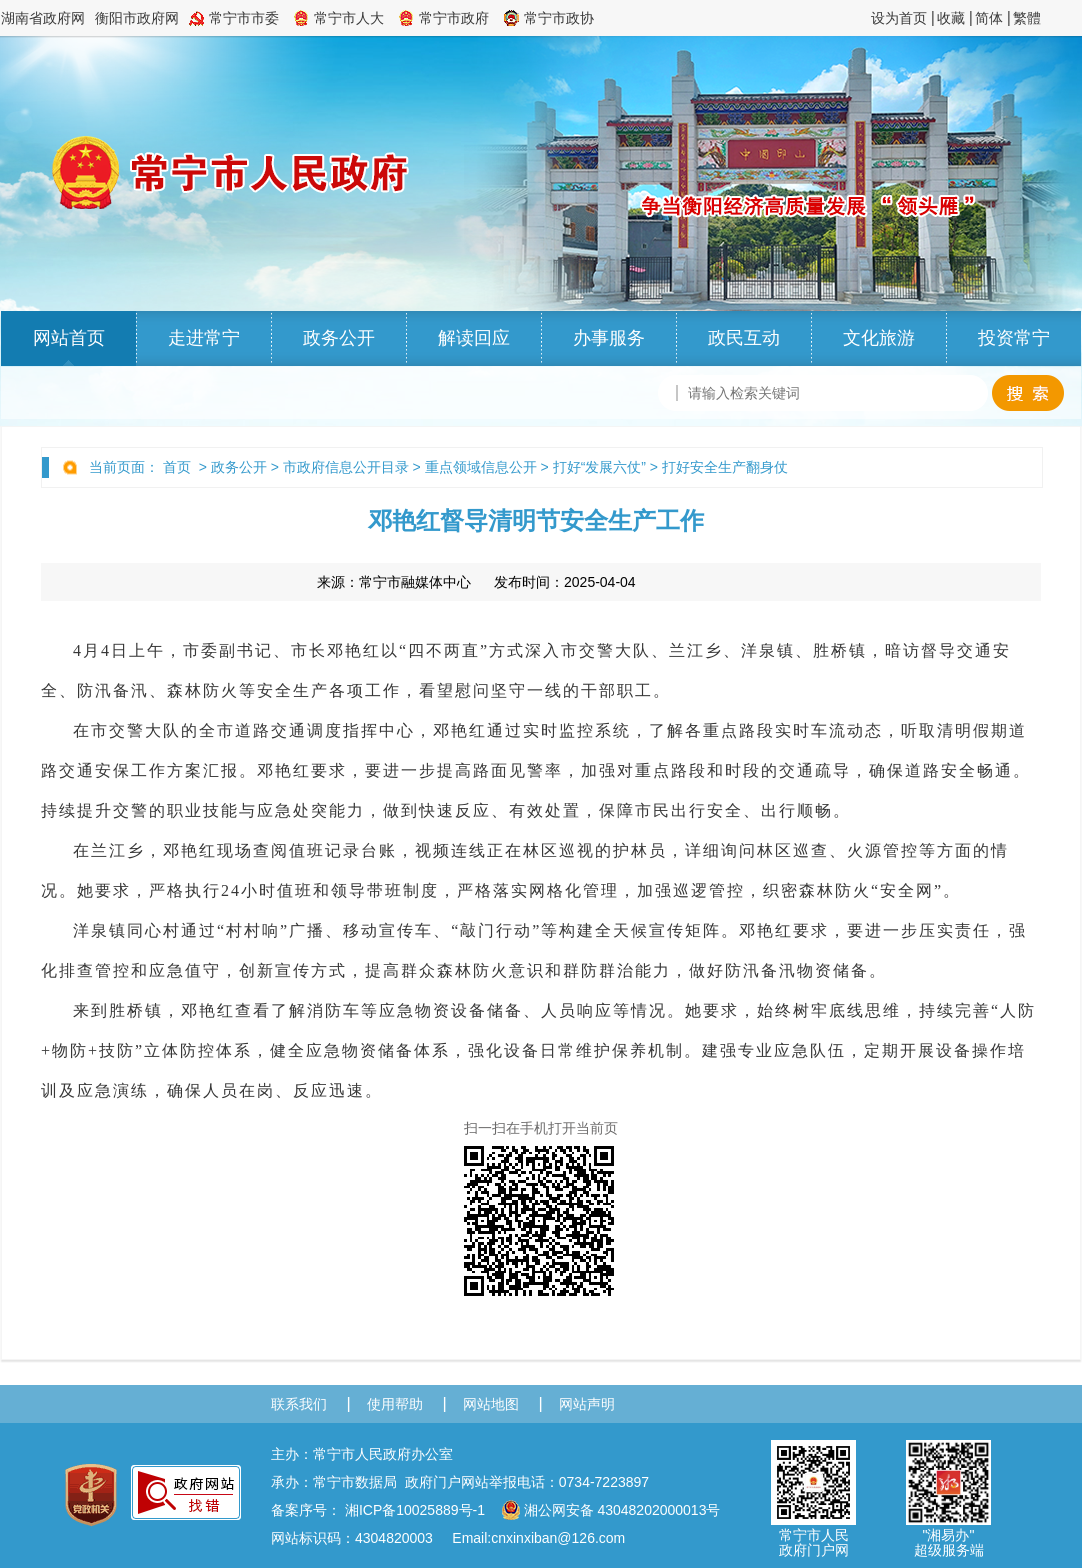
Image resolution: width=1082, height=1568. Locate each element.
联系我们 (299, 1404)
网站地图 (491, 1404)
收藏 (951, 18)
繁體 (1027, 18)
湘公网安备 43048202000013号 (611, 1510)
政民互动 (744, 338)
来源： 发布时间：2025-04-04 (476, 582)
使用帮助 (395, 1404)
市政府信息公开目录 (346, 467)
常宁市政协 (559, 18)
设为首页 (899, 18)
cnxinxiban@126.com (558, 1538)
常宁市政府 (454, 18)
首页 (177, 467)
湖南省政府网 (43, 18)
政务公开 (339, 338)
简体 (989, 18)
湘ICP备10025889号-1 (415, 1510)
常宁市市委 (244, 18)
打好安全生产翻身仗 (725, 467)
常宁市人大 (349, 18)
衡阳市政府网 (137, 18)
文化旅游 (879, 338)
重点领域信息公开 (481, 467)
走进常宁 (204, 338)
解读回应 (474, 338)
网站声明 (587, 1404)
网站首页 (69, 338)
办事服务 (609, 338)
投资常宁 (1014, 338)
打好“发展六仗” (599, 467)
